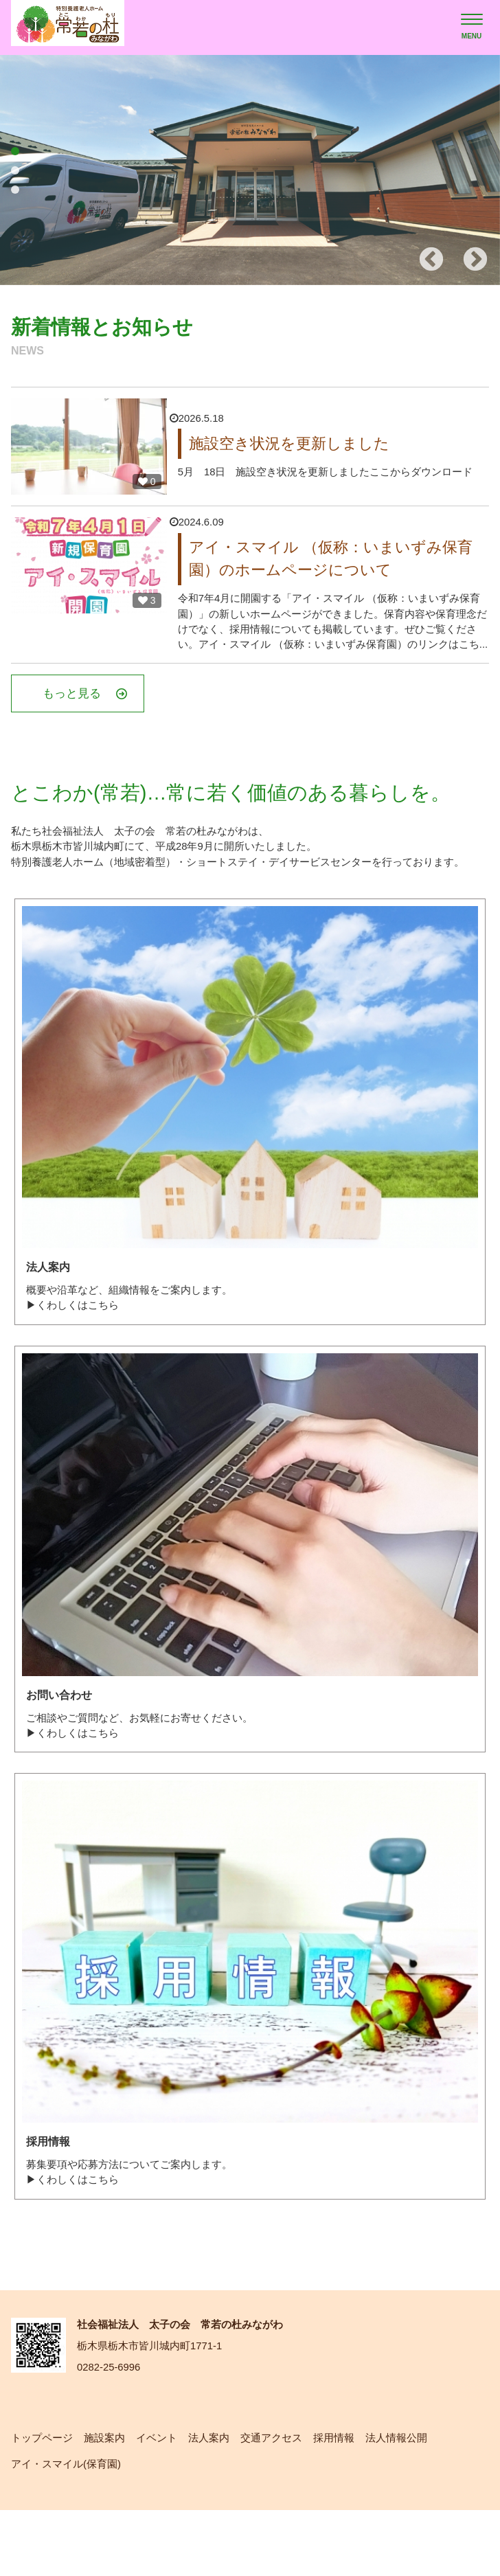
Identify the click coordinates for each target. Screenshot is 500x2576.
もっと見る (108, 719)
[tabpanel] (250, 170)
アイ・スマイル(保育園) (69, 2529)
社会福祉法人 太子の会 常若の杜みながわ (192, 2385)
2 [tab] (15, 170)
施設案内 (110, 2501)
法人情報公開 (418, 2501)
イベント (165, 2501)
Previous (431, 260)
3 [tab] (15, 189)
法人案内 (220, 2501)
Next (475, 260)
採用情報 (352, 2501)
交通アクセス (286, 2501)
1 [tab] (15, 151)
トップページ (44, 2501)
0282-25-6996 (111, 2430)
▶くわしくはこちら (75, 1358)
